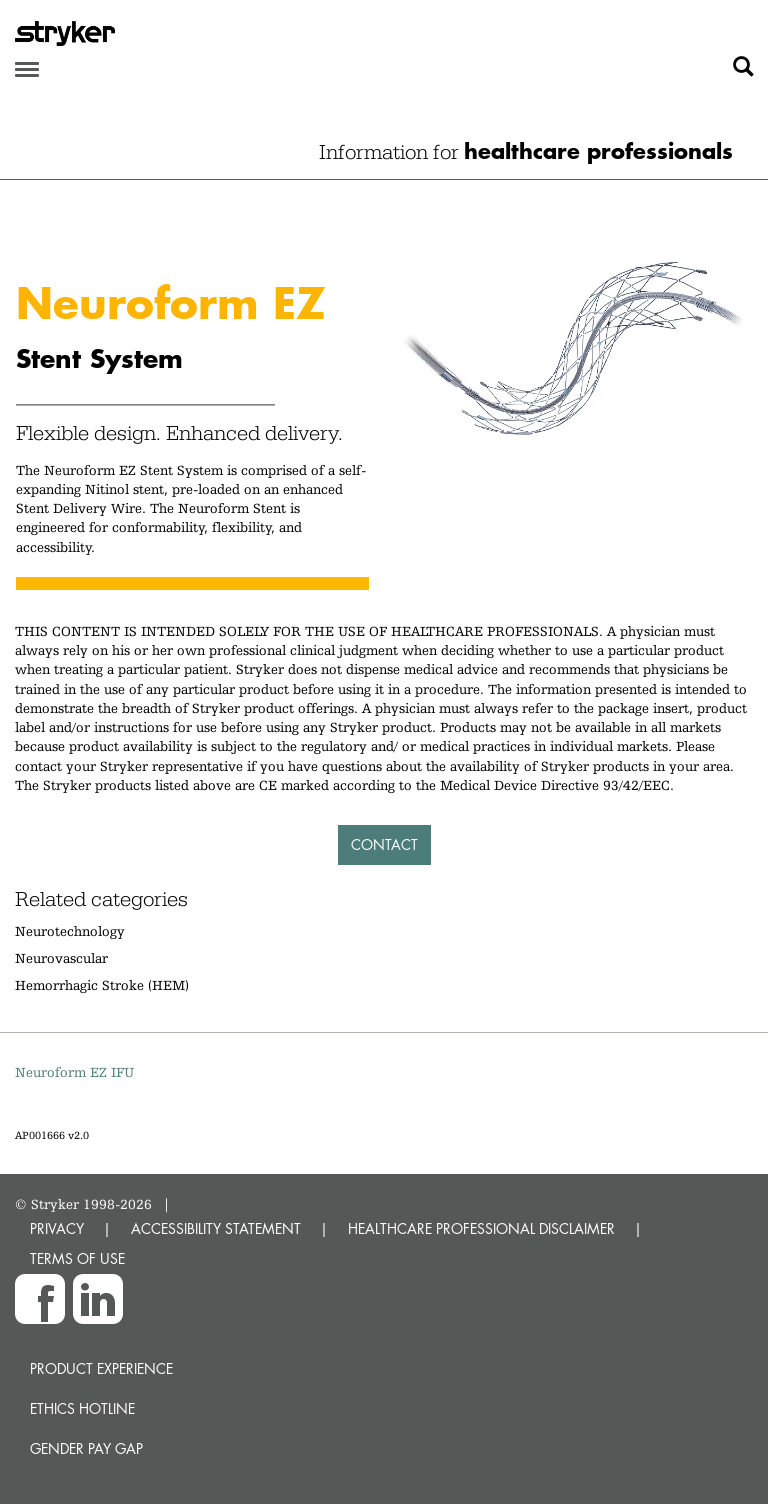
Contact (384, 844)
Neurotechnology (70, 931)
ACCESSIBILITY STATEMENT (216, 1228)
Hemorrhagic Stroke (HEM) (102, 985)
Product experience (101, 1368)
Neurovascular (61, 958)
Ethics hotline (82, 1408)
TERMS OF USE (77, 1258)
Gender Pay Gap (86, 1448)
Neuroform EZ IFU (74, 1072)
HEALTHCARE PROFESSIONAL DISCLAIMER (481, 1228)
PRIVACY (57, 1228)
